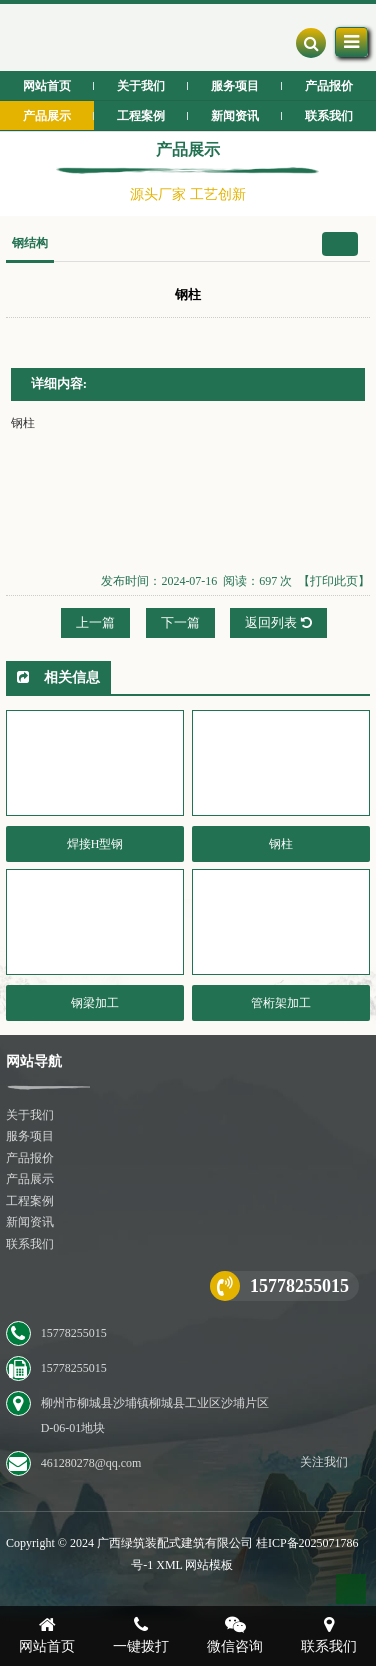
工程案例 (30, 1201)
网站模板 (209, 1565)
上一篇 (95, 622)
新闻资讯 (30, 1222)
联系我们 (30, 1244)
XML (169, 1565)
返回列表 (278, 622)
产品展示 (30, 1179)
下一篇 (180, 622)
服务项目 (30, 1136)
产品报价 (30, 1158)
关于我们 (30, 1115)
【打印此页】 (334, 581)
